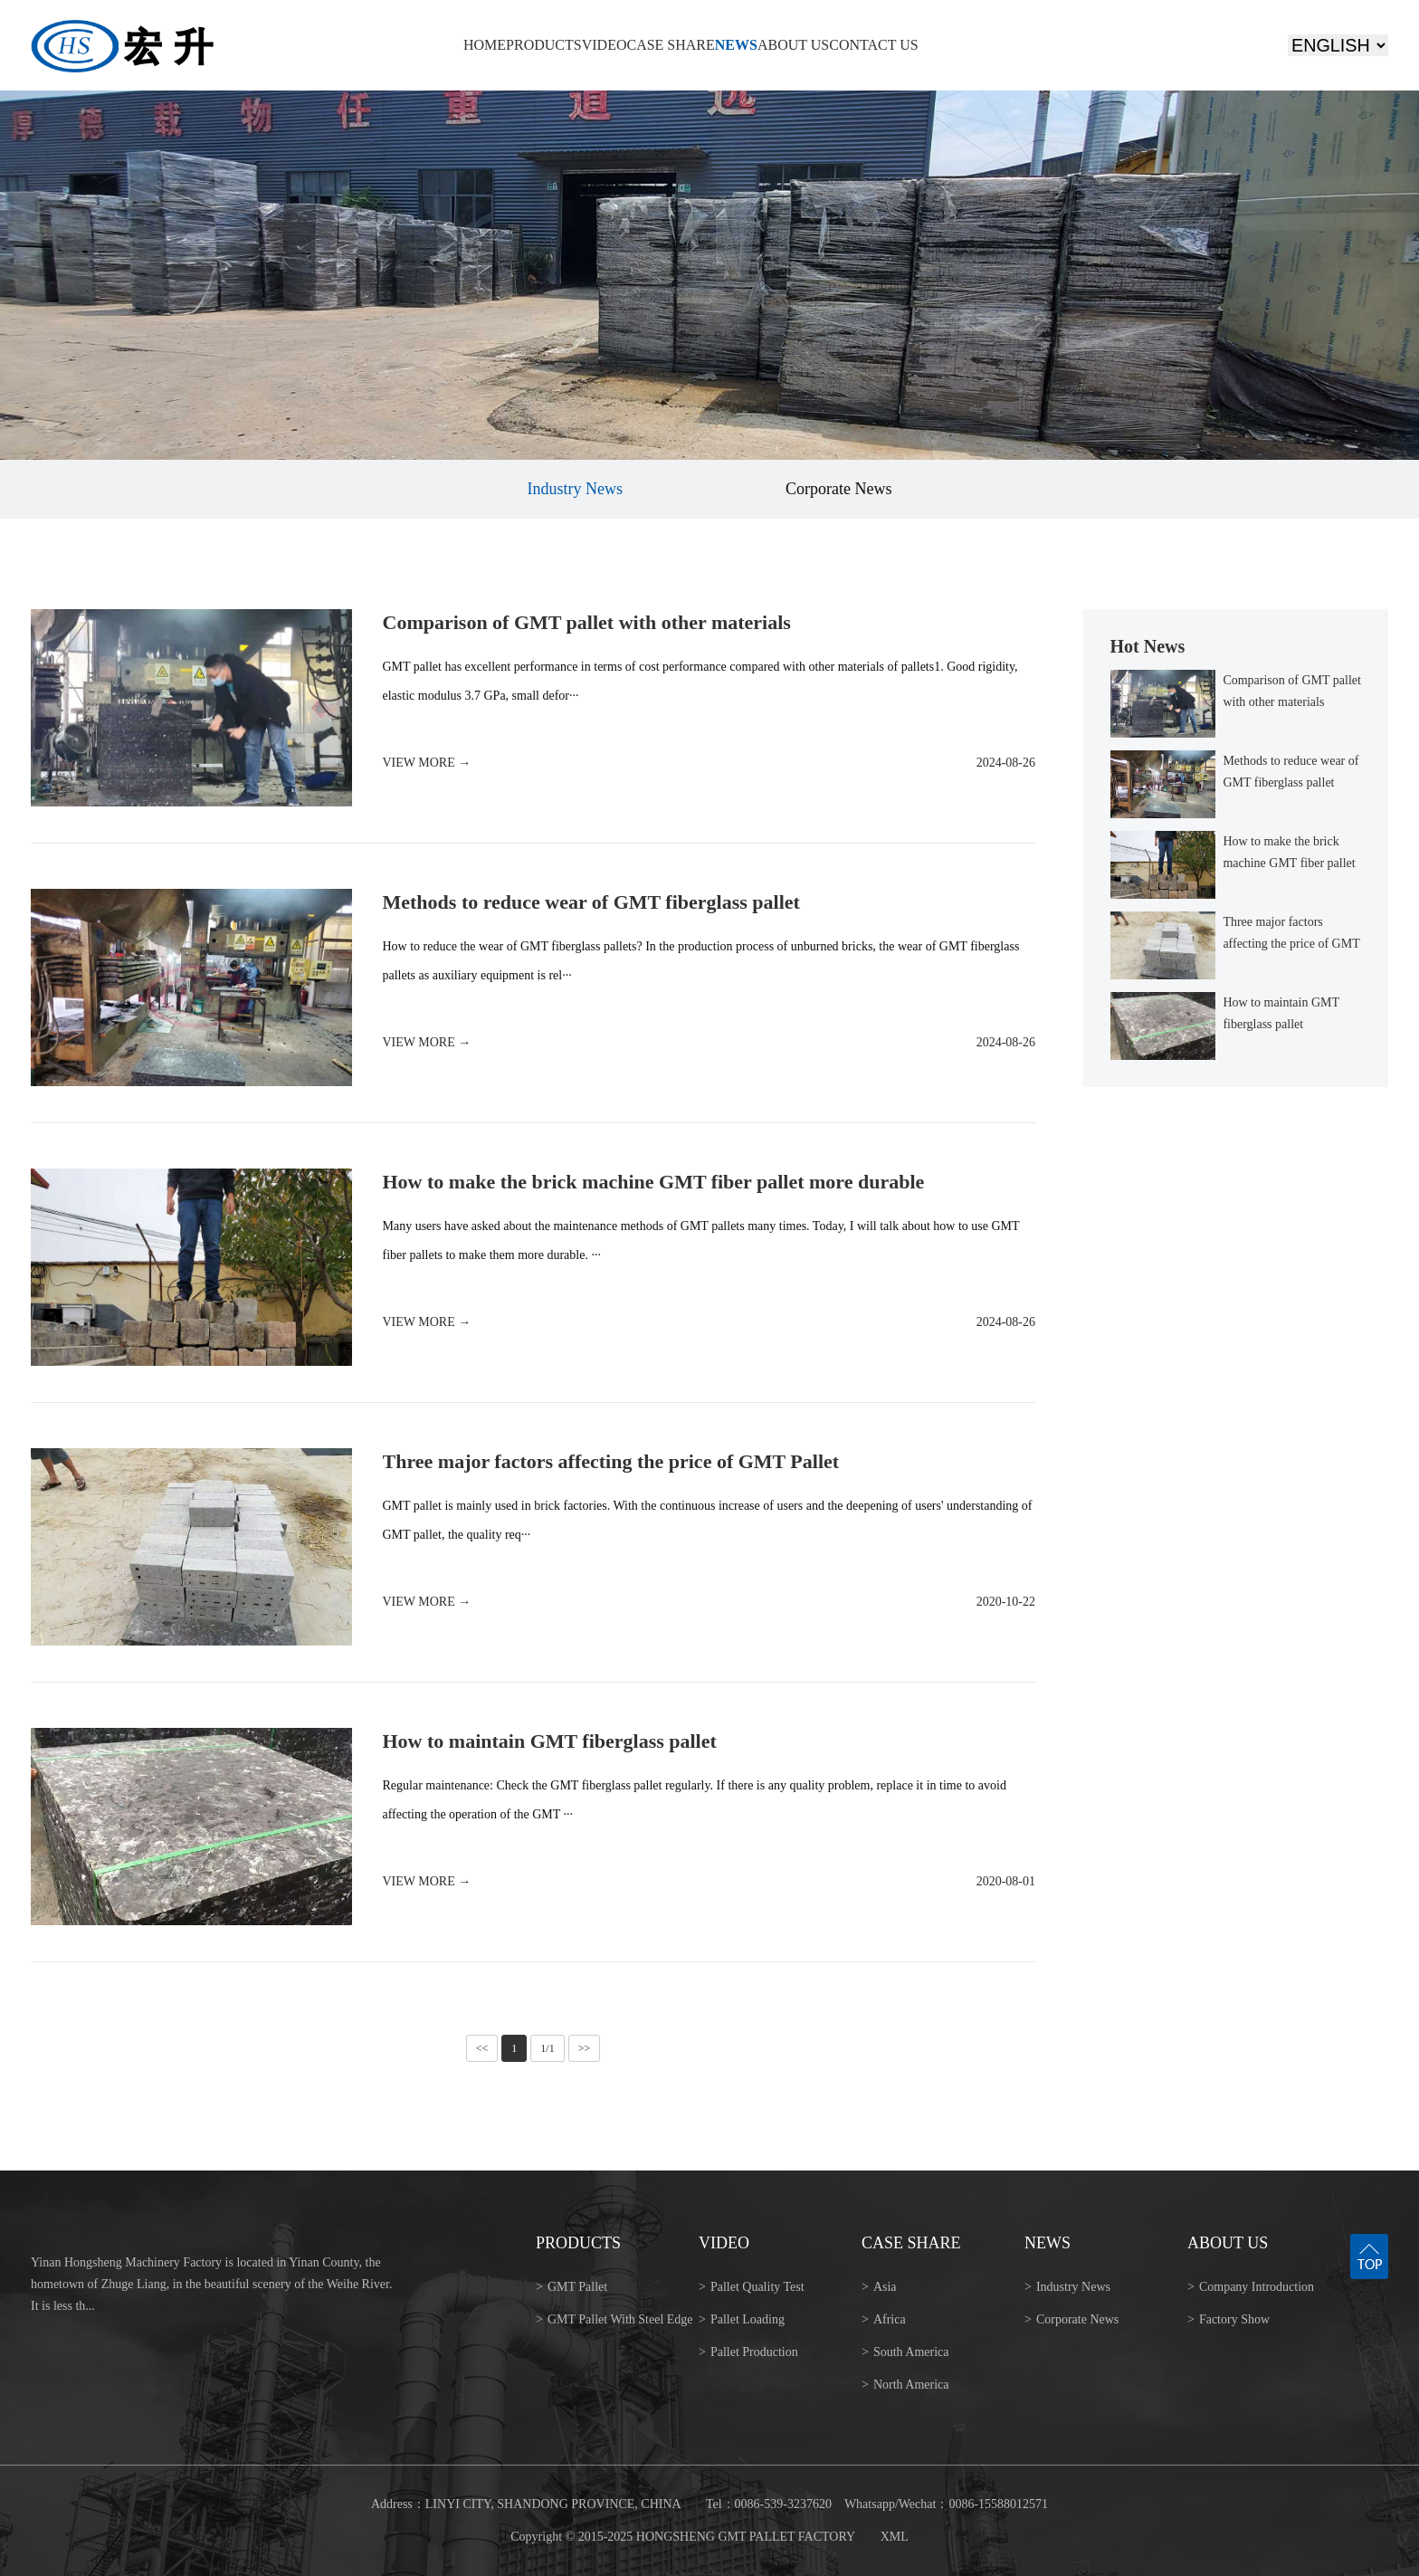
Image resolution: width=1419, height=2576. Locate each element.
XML (895, 2536)
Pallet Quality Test (752, 2287)
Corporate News (838, 489)
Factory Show (1228, 2319)
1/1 (547, 2048)
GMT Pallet (571, 2287)
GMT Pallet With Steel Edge (614, 2319)
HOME (484, 44)
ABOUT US (793, 44)
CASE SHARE (670, 44)
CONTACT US (873, 44)
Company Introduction (1250, 2287)
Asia (879, 2287)
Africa (884, 2319)
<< (482, 2048)
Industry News (576, 489)
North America (905, 2384)
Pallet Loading (742, 2319)
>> (584, 2048)
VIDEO (604, 44)
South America (905, 2352)
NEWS (736, 44)
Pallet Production (748, 2352)
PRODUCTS (544, 44)
